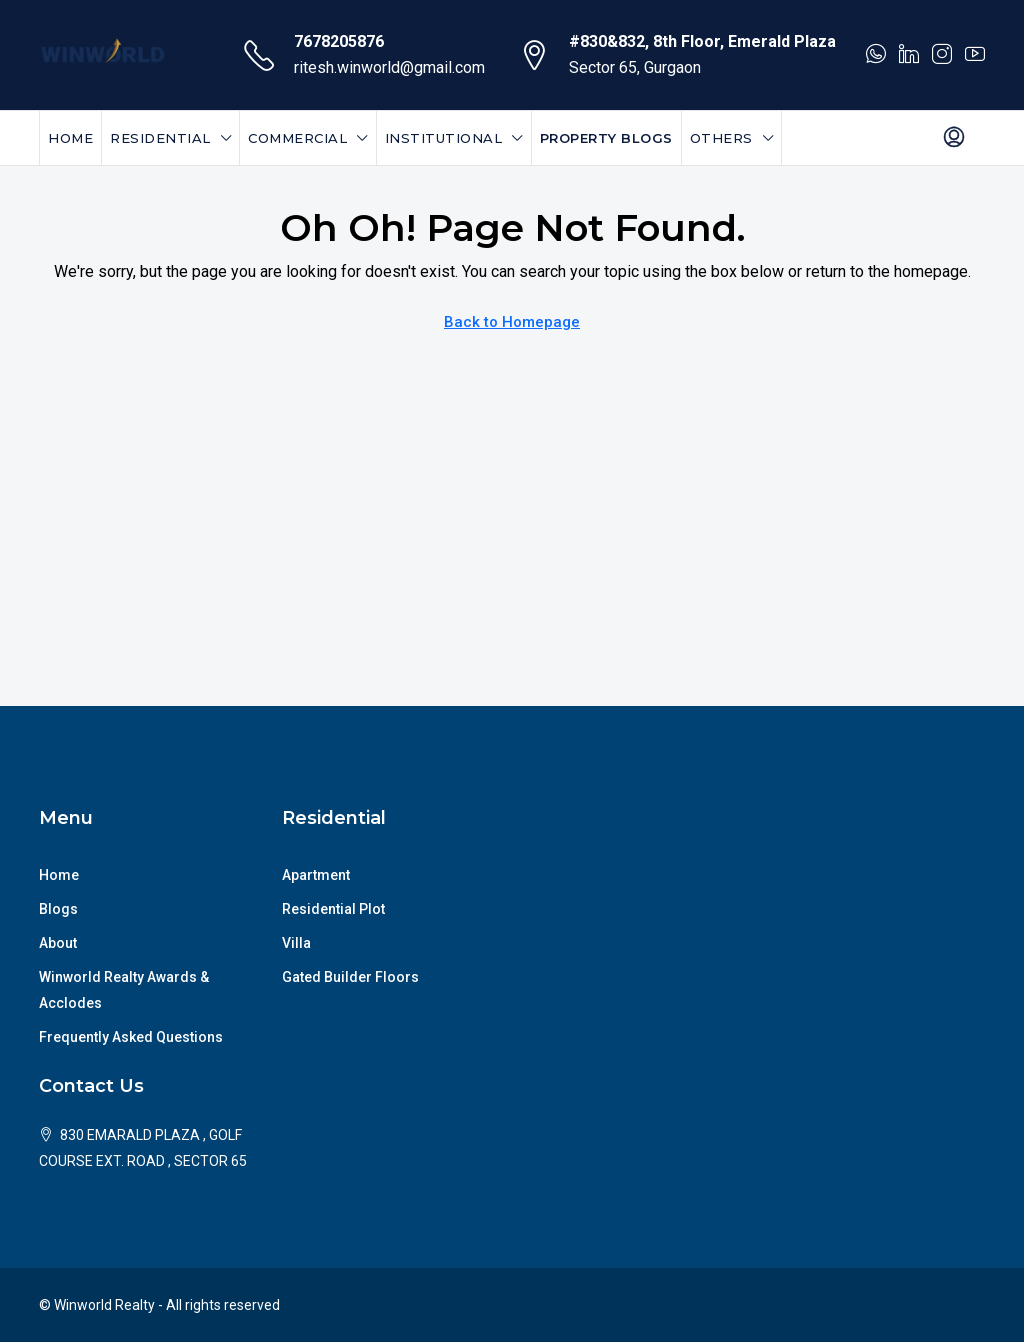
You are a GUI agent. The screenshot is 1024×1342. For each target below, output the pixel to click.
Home (70, 138)
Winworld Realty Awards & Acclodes (124, 990)
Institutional (444, 138)
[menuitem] (954, 138)
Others (721, 138)
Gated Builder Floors (350, 977)
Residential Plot (333, 909)
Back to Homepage (512, 322)
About (58, 943)
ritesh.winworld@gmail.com (389, 67)
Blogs (58, 909)
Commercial (297, 138)
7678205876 (339, 41)
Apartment (316, 875)
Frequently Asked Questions (131, 1037)
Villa (296, 943)
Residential (160, 138)
